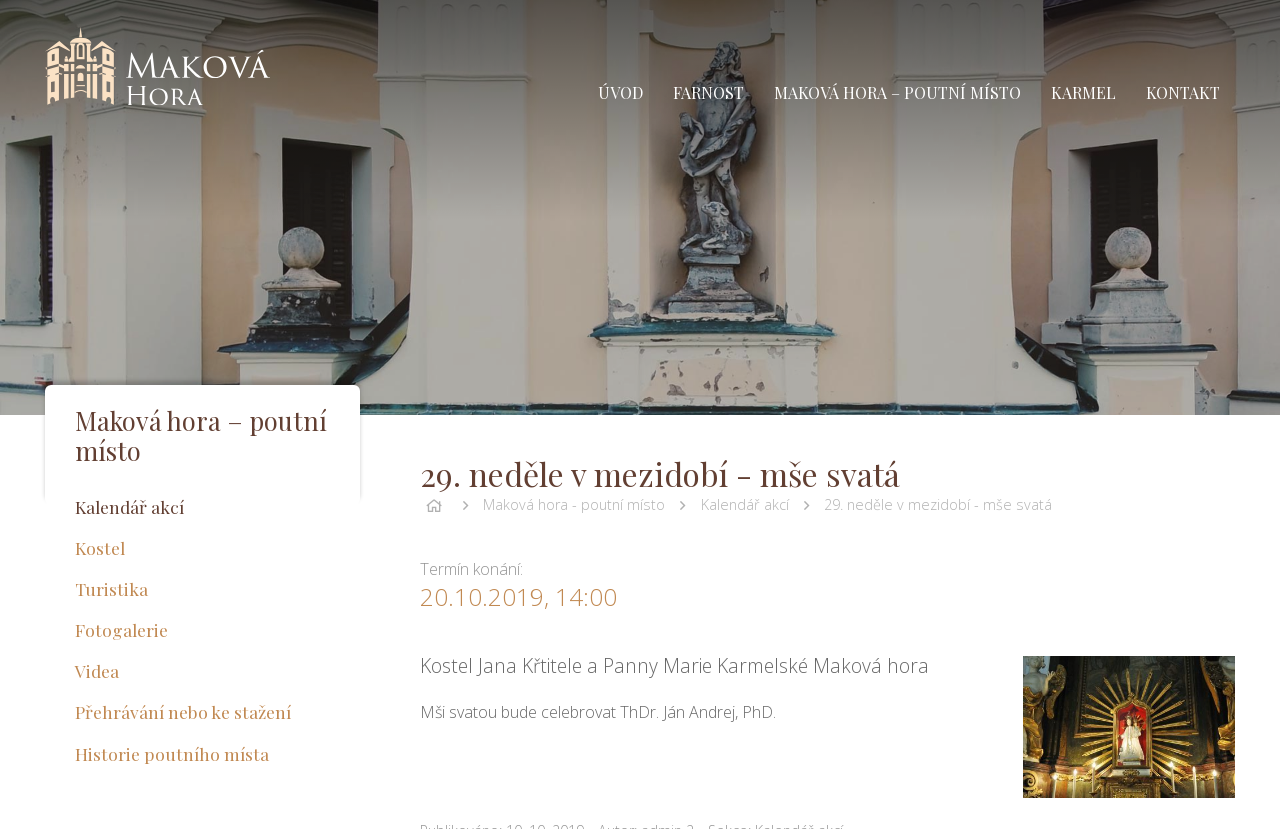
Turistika (111, 588)
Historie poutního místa (172, 753)
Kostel (100, 547)
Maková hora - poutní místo (574, 504)
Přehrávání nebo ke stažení (183, 711)
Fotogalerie (121, 629)
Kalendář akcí (745, 504)
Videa (97, 670)
